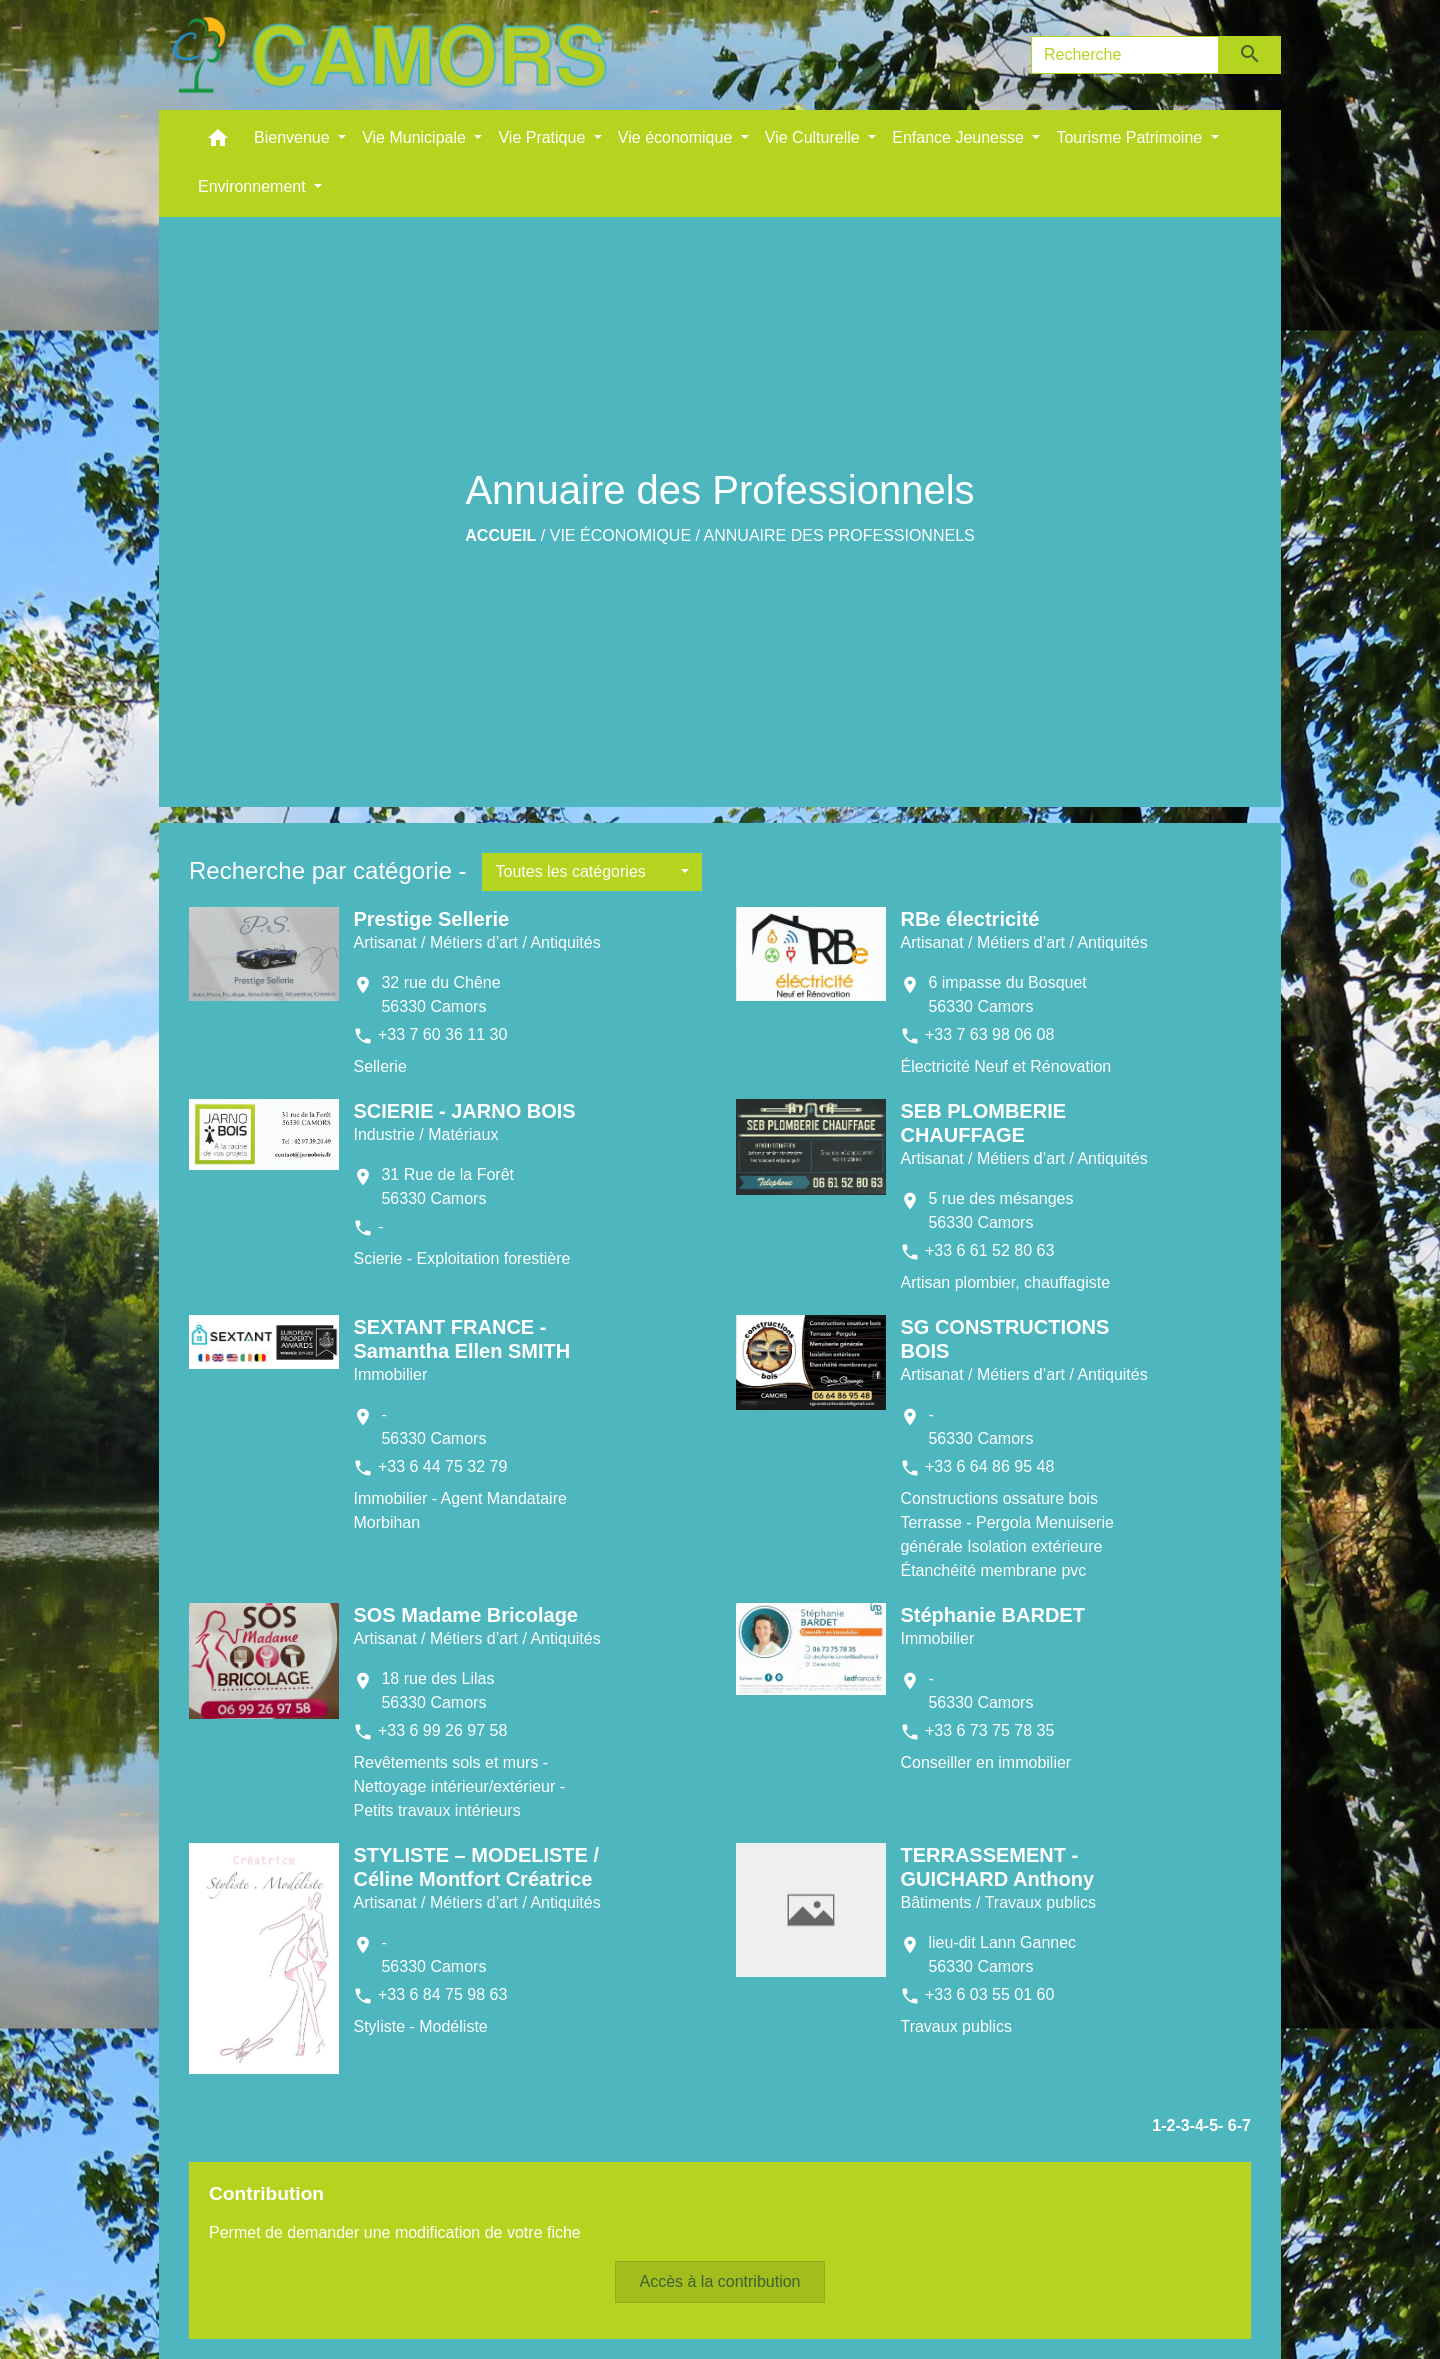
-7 (1244, 2125)
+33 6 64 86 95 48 (989, 1466)
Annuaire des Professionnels (839, 535)
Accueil (500, 535)
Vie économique (620, 535)
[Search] (1125, 55)
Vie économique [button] (677, 137)
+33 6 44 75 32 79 (442, 1466)
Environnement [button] (254, 186)
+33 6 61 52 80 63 (989, 1250)
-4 (1197, 2125)
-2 (1168, 2125)
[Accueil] (389, 55)
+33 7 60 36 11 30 (442, 1034)
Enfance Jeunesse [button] (960, 137)
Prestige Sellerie (431, 919)
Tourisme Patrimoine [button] (1131, 137)
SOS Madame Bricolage (465, 1615)
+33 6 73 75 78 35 (989, 1730)
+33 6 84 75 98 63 (442, 1994)
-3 (1182, 2125)
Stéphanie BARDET (992, 1615)
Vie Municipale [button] (416, 137)
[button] (218, 142)
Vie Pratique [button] (543, 137)
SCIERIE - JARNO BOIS (464, 1111)
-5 (1211, 2125)
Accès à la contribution (720, 2281)
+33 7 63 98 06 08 (989, 1034)
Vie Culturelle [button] (814, 137)
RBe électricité (969, 919)
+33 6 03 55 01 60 (989, 1994)
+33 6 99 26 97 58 (442, 1730)
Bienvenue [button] (294, 137)
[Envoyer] (1250, 55)
